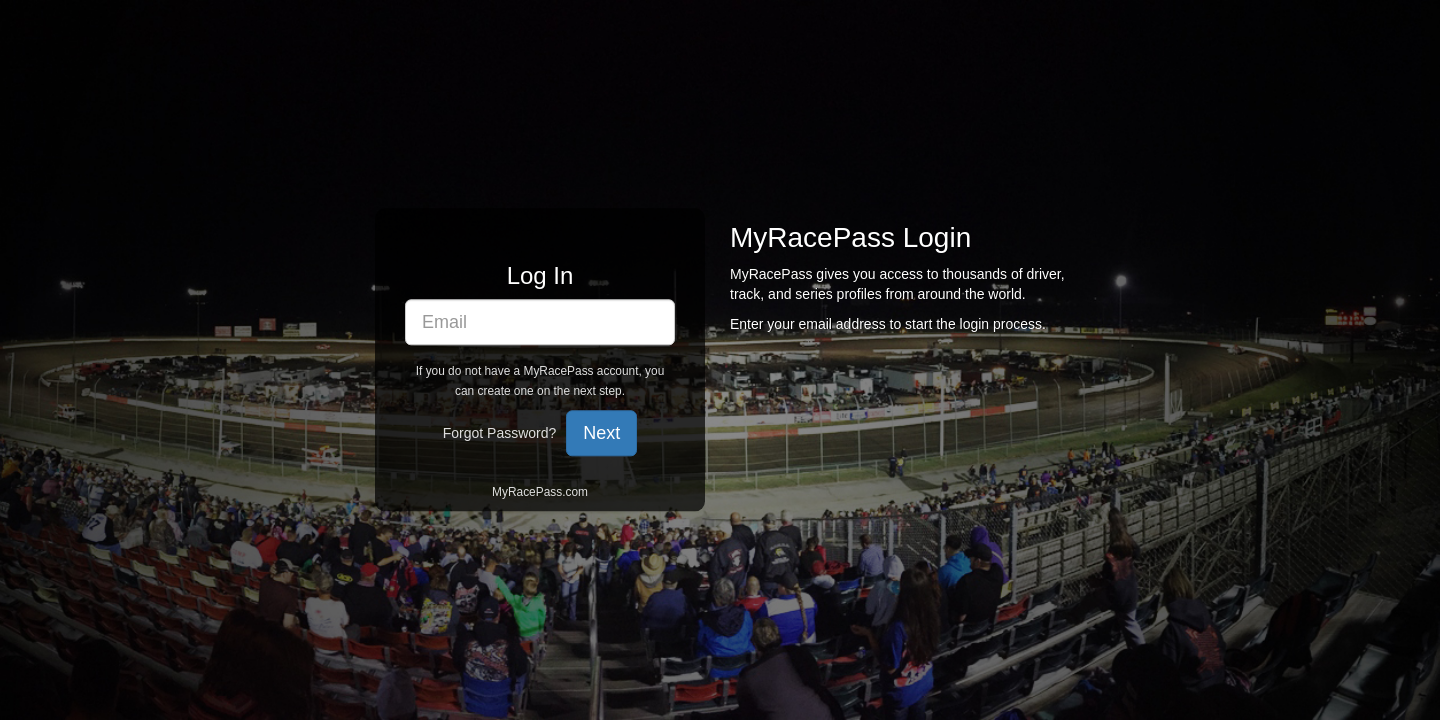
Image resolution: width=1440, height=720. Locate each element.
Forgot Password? (500, 434)
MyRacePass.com (540, 493)
